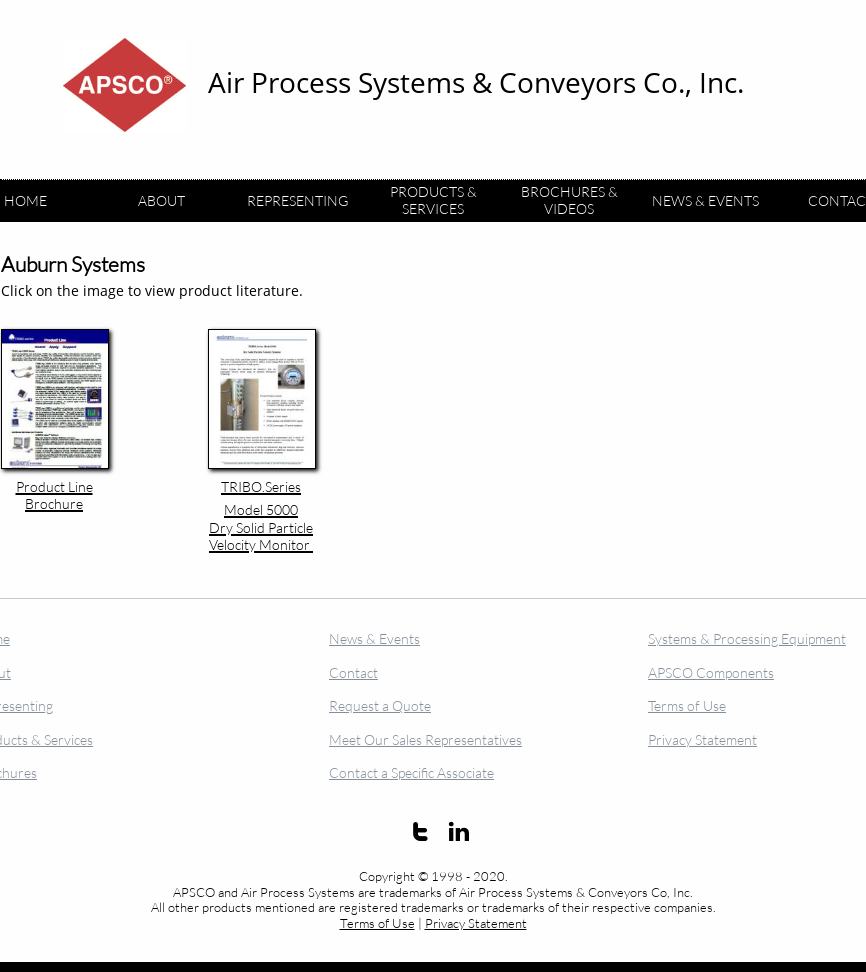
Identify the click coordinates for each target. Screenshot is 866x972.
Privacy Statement (476, 923)
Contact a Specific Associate (411, 772)
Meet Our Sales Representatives (425, 739)
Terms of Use (377, 923)
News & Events (374, 638)
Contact (353, 672)
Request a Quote (380, 705)
